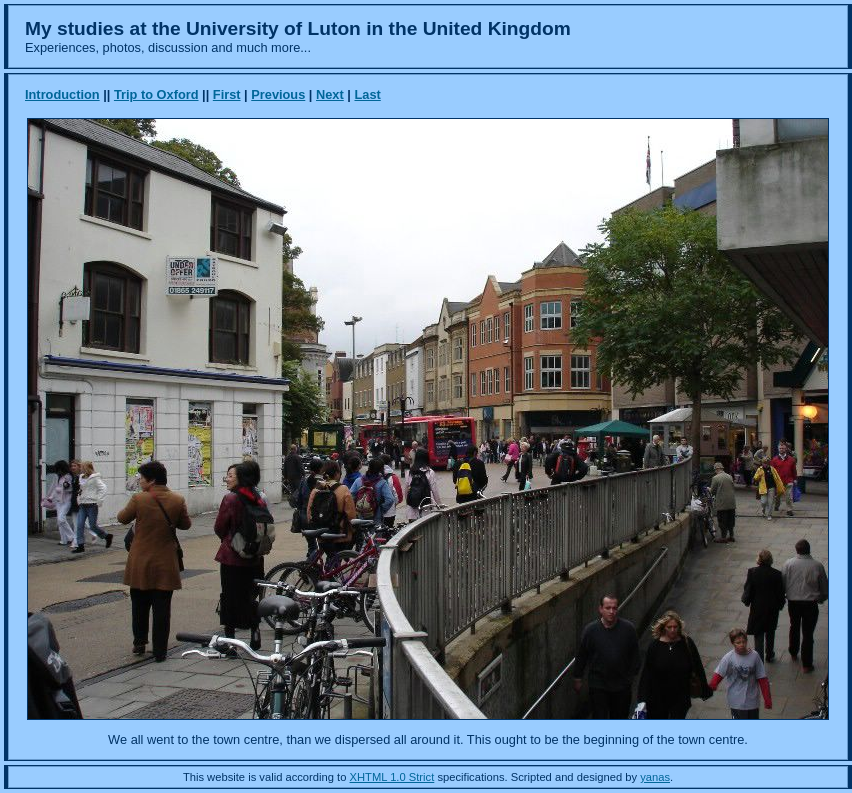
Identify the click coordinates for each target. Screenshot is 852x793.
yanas (655, 777)
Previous (278, 94)
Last (367, 94)
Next (330, 94)
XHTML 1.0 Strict (392, 777)
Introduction (62, 94)
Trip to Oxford (156, 94)
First (227, 94)
